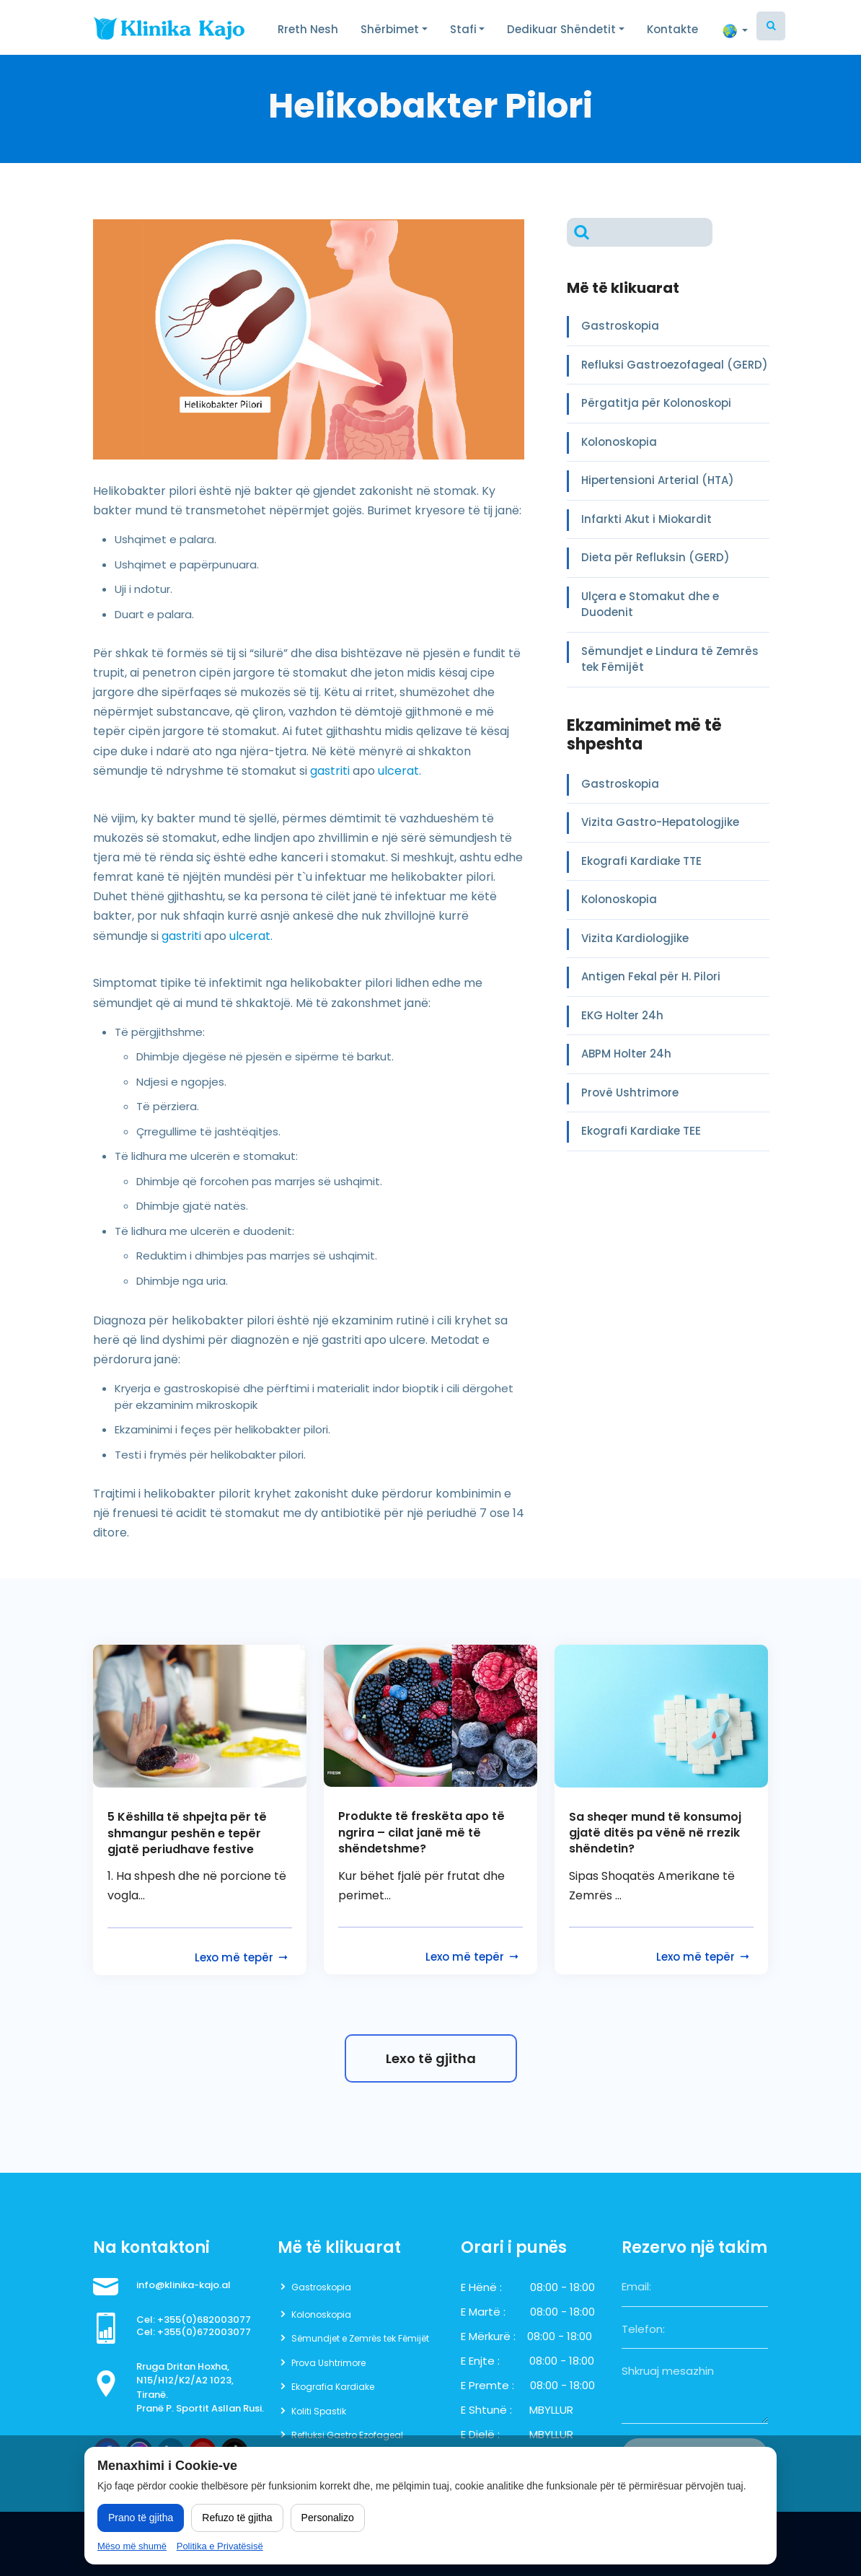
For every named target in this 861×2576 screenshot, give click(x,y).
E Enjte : (480, 2360)
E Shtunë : (486, 2409)
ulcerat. (399, 770)
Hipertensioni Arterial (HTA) (657, 480)
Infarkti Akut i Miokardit (646, 519)
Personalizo (327, 2517)
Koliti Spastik (318, 2411)
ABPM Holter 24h (626, 1053)
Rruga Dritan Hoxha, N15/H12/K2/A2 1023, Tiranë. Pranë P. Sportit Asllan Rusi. (200, 2388)
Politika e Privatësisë (220, 2546)
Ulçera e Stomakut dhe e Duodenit (650, 604)
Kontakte (672, 29)
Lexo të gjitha (431, 2058)
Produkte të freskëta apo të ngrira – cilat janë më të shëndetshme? (421, 1832)
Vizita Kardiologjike (635, 938)
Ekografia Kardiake (332, 2387)
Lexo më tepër (242, 1957)
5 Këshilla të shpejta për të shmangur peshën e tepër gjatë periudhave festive (187, 1833)
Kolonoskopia (619, 441)
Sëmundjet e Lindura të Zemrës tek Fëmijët (670, 659)
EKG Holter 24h (622, 1015)
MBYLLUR (551, 2409)
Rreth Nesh (308, 29)
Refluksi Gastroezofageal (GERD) (674, 364)
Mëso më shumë (132, 2546)
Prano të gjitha (140, 2517)
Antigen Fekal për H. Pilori (650, 976)
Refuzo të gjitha (237, 2517)
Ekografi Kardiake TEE (641, 1130)
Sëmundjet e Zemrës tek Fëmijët (360, 2338)
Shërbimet (390, 29)
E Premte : (487, 2385)
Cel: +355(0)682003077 (193, 2319)
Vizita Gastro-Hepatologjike (660, 822)
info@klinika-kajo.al (183, 2285)
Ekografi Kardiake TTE (641, 861)
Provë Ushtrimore (630, 1092)
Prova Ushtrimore (328, 2363)
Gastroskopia (620, 325)
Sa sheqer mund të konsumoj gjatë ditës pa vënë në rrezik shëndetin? (655, 1833)
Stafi (463, 29)
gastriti (330, 770)
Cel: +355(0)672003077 (193, 2332)
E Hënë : (481, 2287)
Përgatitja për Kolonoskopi (656, 402)
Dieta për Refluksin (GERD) (655, 557)
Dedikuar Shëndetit (561, 29)
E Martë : (483, 2311)
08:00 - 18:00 (562, 2287)
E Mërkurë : (488, 2336)
